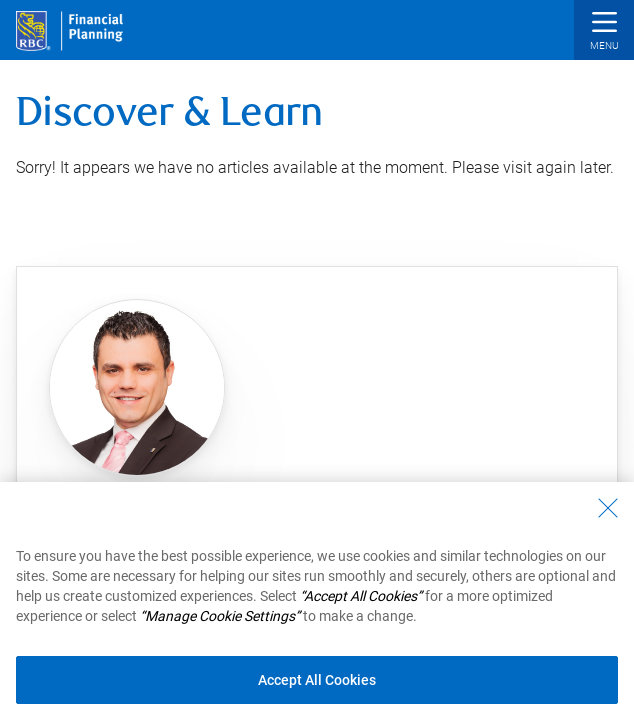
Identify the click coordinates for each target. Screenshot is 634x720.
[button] (604, 32)
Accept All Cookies (317, 694)
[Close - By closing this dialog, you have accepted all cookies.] (608, 522)
